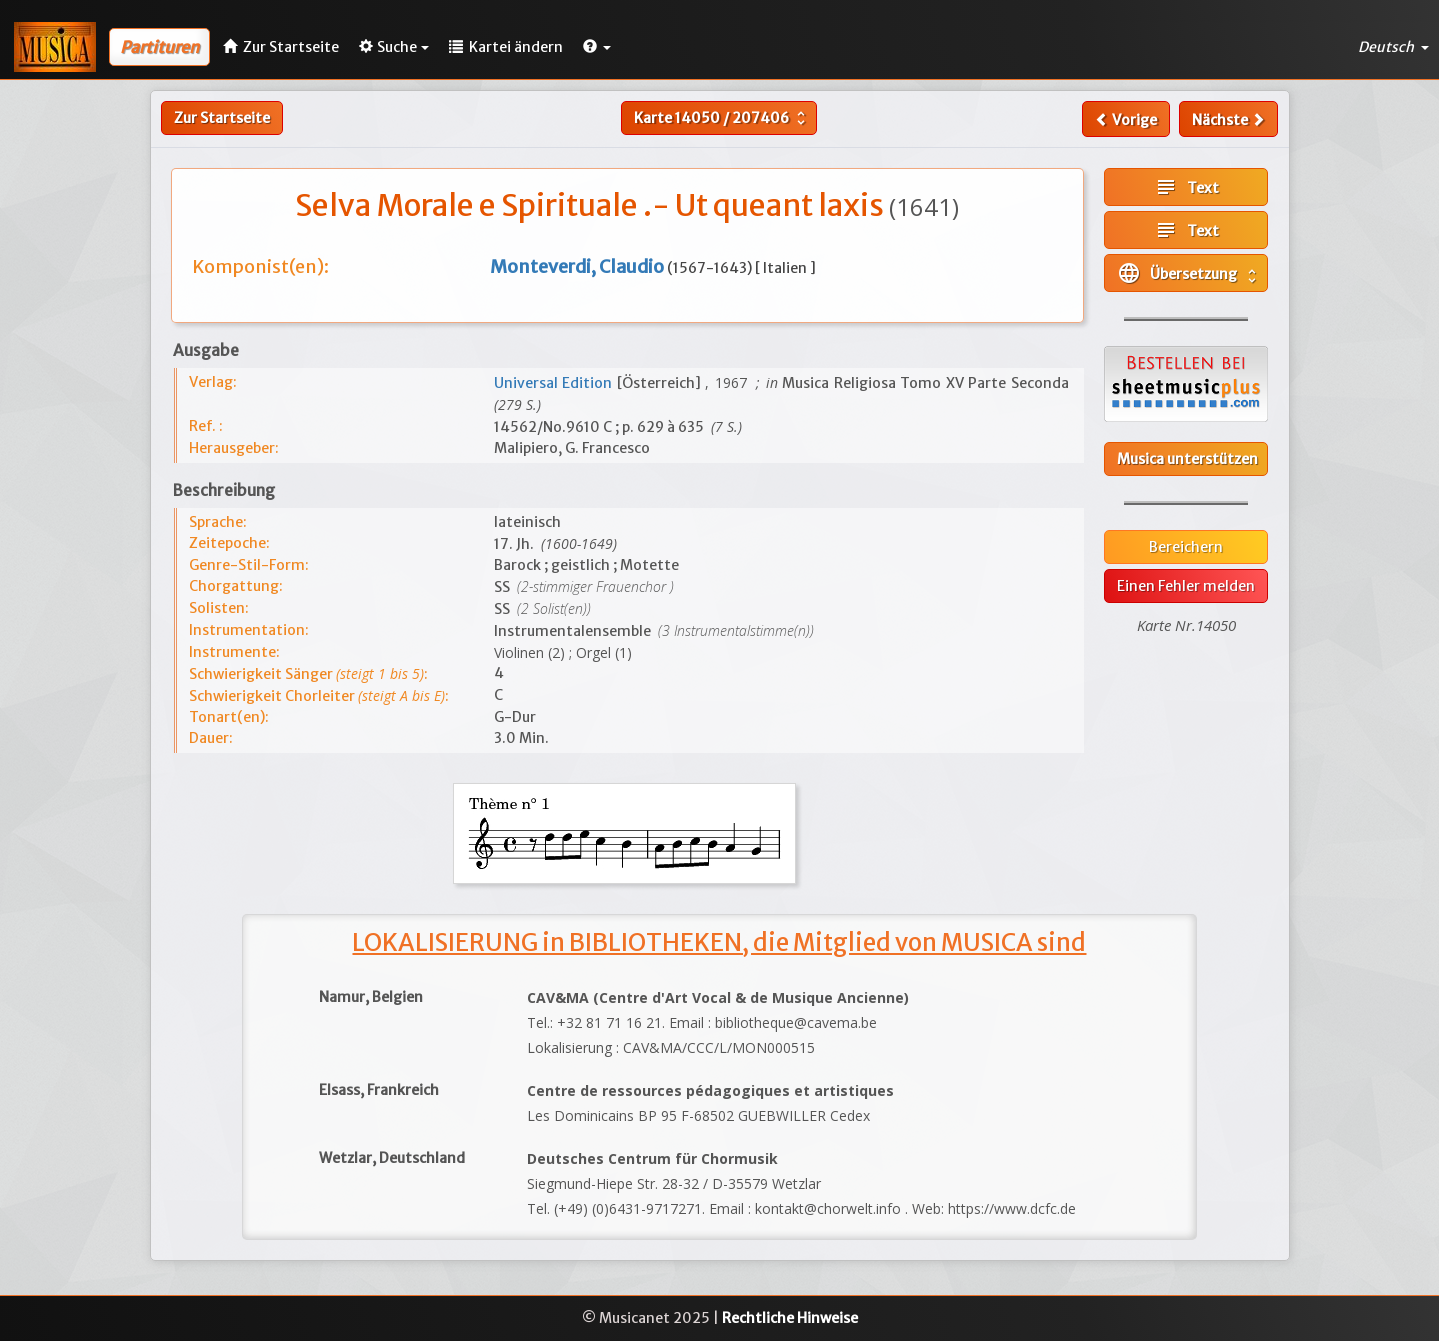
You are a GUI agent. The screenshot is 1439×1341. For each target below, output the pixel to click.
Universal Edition (555, 383)
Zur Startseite (222, 118)
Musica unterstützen (1187, 459)
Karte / (722, 118)
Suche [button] (394, 47)
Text (1186, 187)
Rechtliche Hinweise (790, 1318)
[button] (597, 47)
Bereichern (1186, 547)
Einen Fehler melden (1186, 586)
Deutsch (1393, 47)
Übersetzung (1189, 273)
